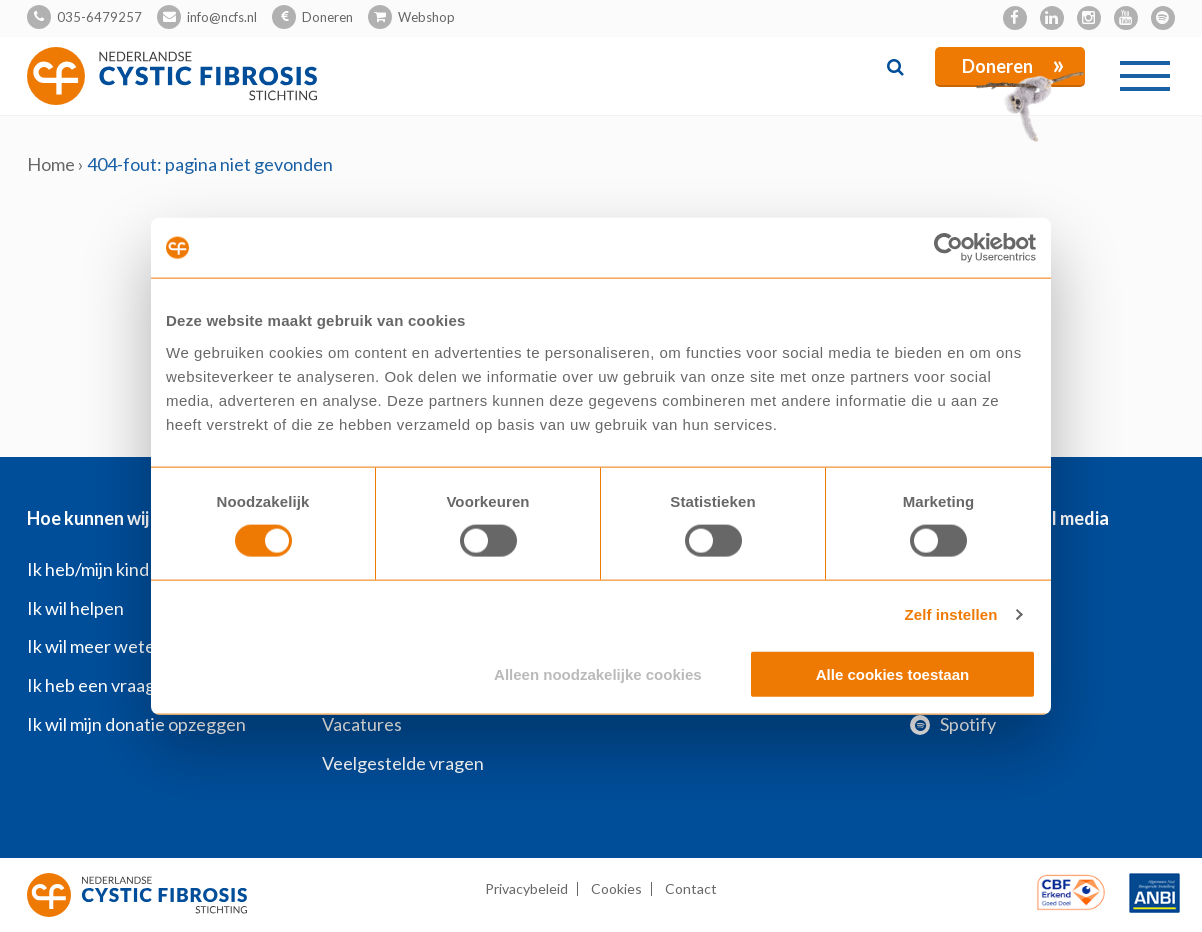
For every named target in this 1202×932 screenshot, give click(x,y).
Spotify (953, 724)
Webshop (426, 17)
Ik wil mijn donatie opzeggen (136, 724)
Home (51, 164)
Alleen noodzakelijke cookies (598, 673)
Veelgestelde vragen (403, 763)
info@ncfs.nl (222, 17)
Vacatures (362, 724)
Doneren (327, 17)
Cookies (616, 888)
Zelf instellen (950, 614)
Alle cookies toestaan (892, 673)
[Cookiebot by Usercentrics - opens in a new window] (948, 248)
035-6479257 (99, 17)
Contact (691, 888)
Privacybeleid (526, 888)
